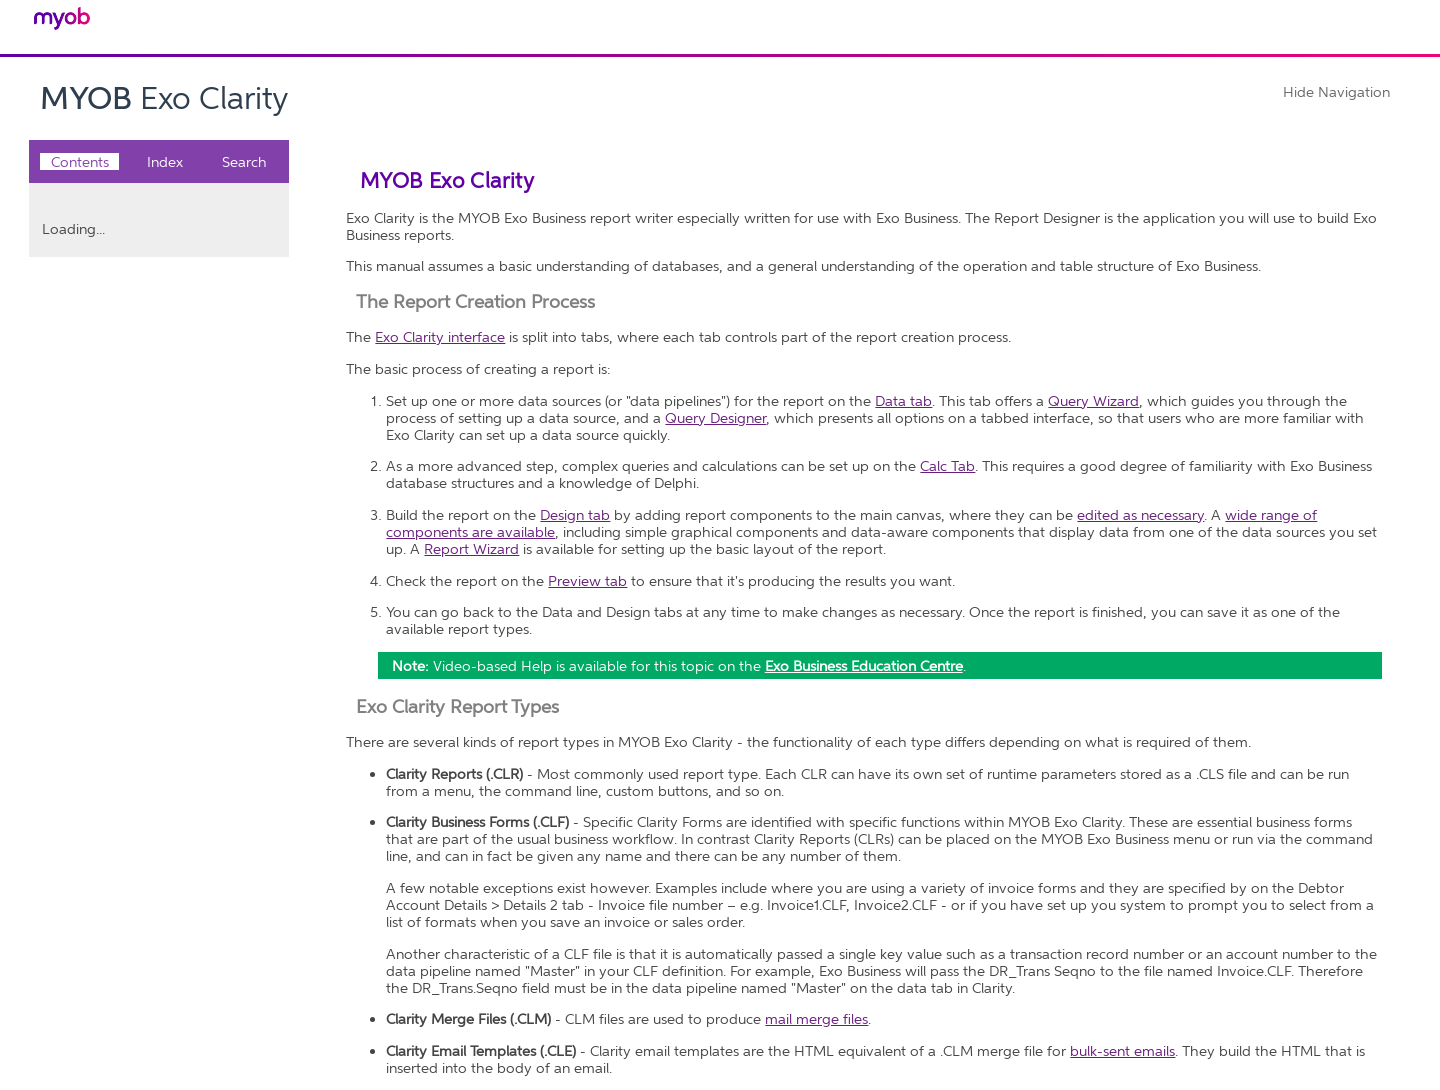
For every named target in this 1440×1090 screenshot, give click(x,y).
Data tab (903, 400)
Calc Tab (947, 465)
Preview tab (587, 580)
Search (244, 161)
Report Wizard (471, 548)
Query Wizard (1093, 400)
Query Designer (715, 417)
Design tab (575, 514)
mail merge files (816, 1018)
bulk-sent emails (1122, 1050)
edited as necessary (1140, 514)
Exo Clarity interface (440, 336)
